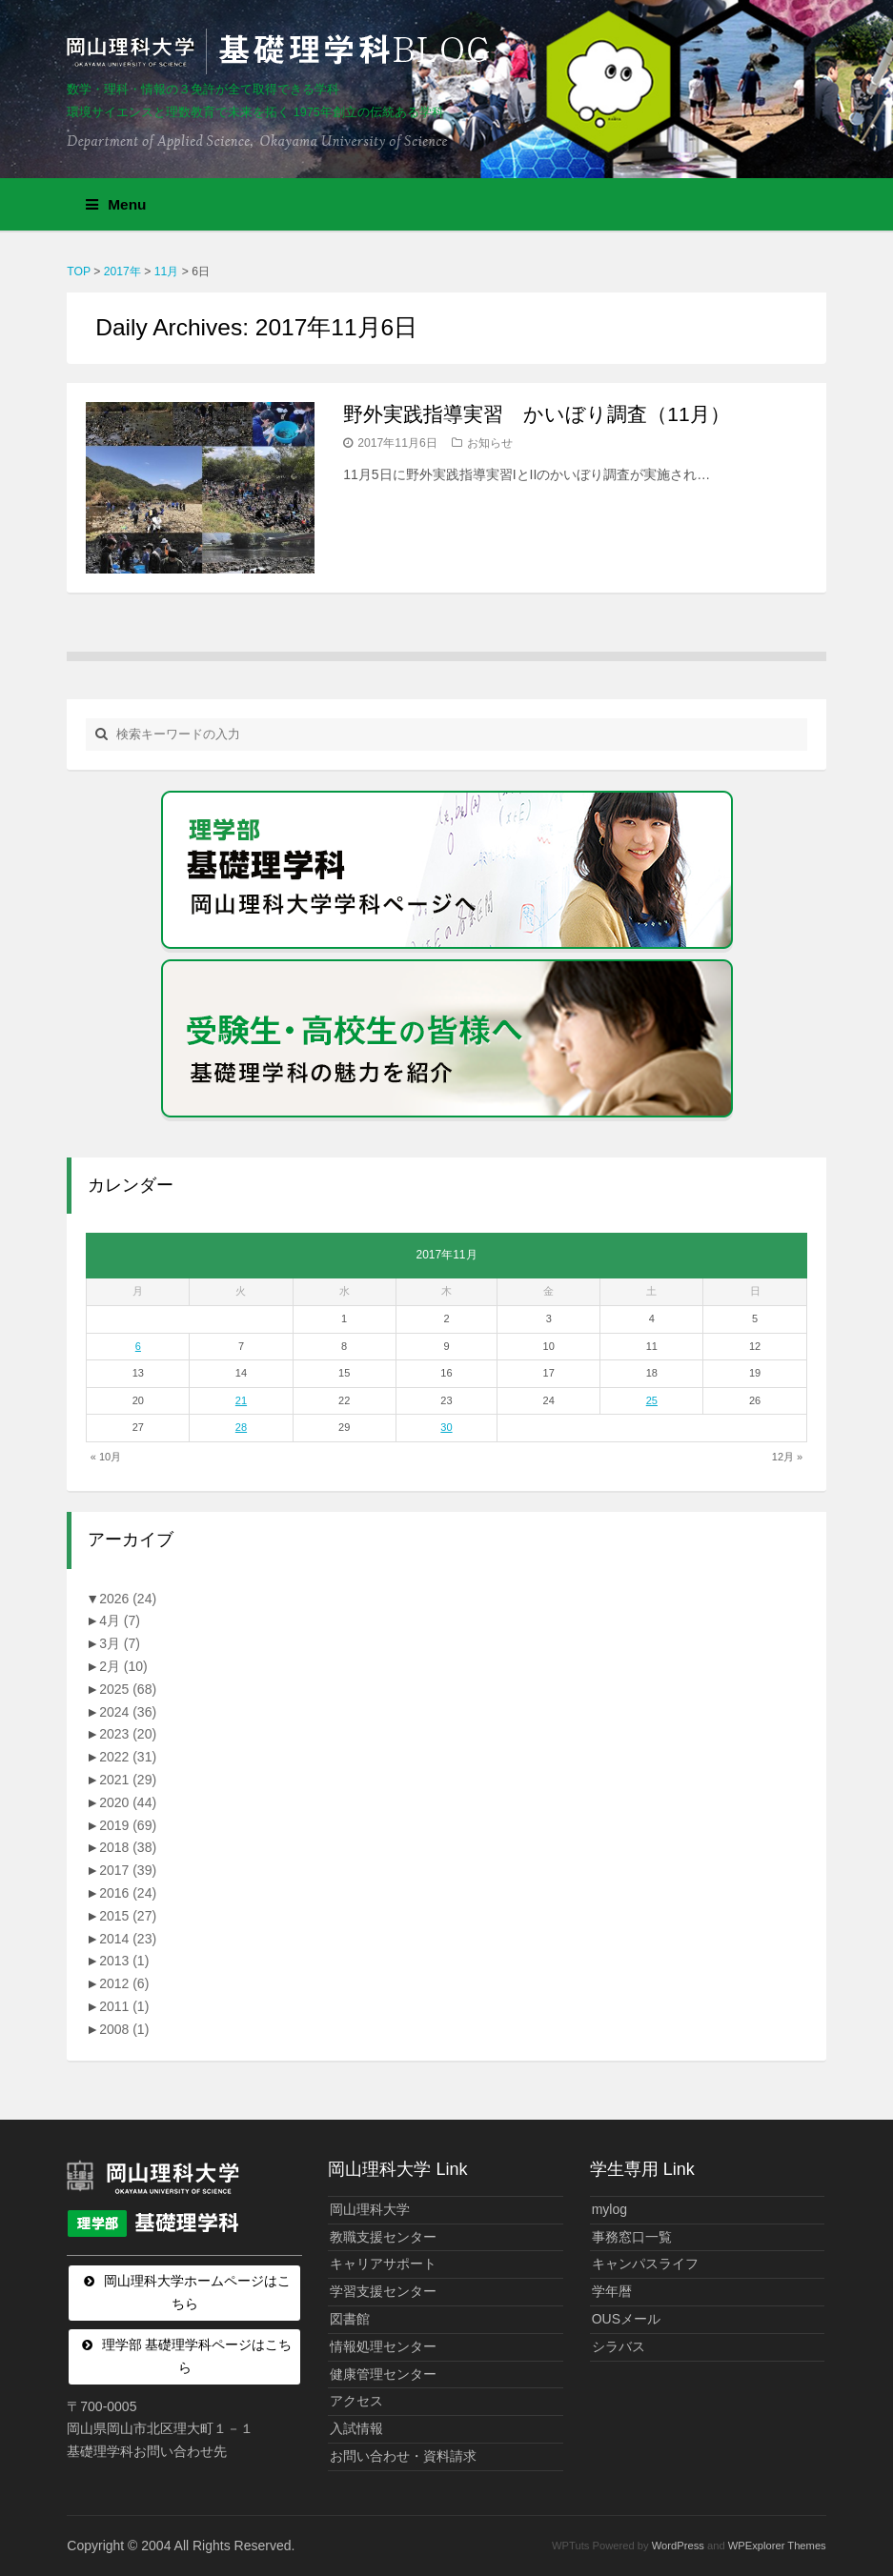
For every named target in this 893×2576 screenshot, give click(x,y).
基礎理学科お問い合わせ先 (147, 2451)
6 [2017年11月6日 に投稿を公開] (138, 1346)
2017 (127, 1870)
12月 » (787, 1456)
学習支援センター (383, 2291)
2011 (124, 2006)
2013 (124, 1960)
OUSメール (626, 2318)
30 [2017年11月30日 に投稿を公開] (446, 1427)
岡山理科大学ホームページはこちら (197, 2292)
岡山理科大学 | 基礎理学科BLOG (282, 51)
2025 (127, 1689)
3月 (119, 1643)
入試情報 (356, 2428)
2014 (127, 1938)
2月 (123, 1666)
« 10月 (106, 1456)
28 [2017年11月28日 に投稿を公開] (241, 1427)
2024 (127, 1712)
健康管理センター (383, 2374)
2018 (127, 1847)
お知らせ (490, 443)
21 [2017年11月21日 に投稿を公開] (241, 1400)
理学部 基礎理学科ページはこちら (197, 2356)
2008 (124, 2029)
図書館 (350, 2318)
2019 (127, 1825)
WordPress (678, 2545)
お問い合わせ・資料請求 (403, 2456)
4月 (119, 1620)
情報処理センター (383, 2346)
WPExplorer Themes (777, 2545)
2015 (127, 1915)
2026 (127, 1598)
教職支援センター (383, 2236)
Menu (116, 204)
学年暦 (612, 2291)
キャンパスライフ (645, 2263)
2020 (127, 1802)
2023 (127, 1733)
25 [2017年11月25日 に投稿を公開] (652, 1400)
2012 (124, 1983)
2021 (127, 1779)
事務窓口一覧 (632, 2236)
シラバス (618, 2346)
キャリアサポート (383, 2263)
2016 (127, 1893)
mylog (609, 2209)
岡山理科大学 (370, 2209)
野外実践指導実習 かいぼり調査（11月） (536, 414)
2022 (127, 1756)
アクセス (356, 2400)
